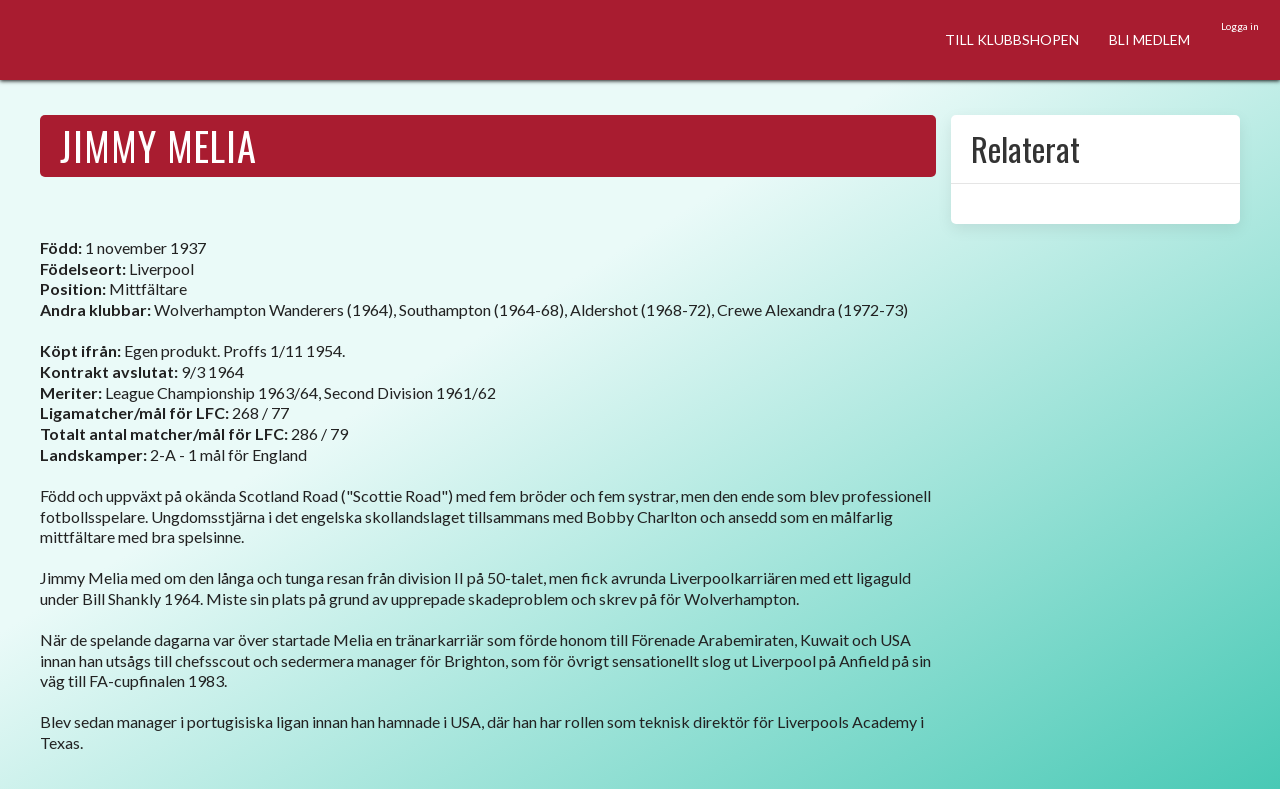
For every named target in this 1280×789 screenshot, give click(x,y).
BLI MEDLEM (1149, 39)
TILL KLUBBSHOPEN (1012, 39)
